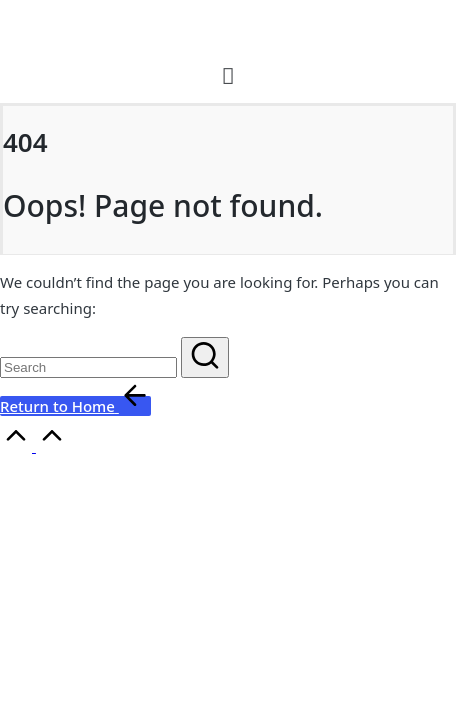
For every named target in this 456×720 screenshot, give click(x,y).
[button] (228, 74)
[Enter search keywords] (88, 367)
